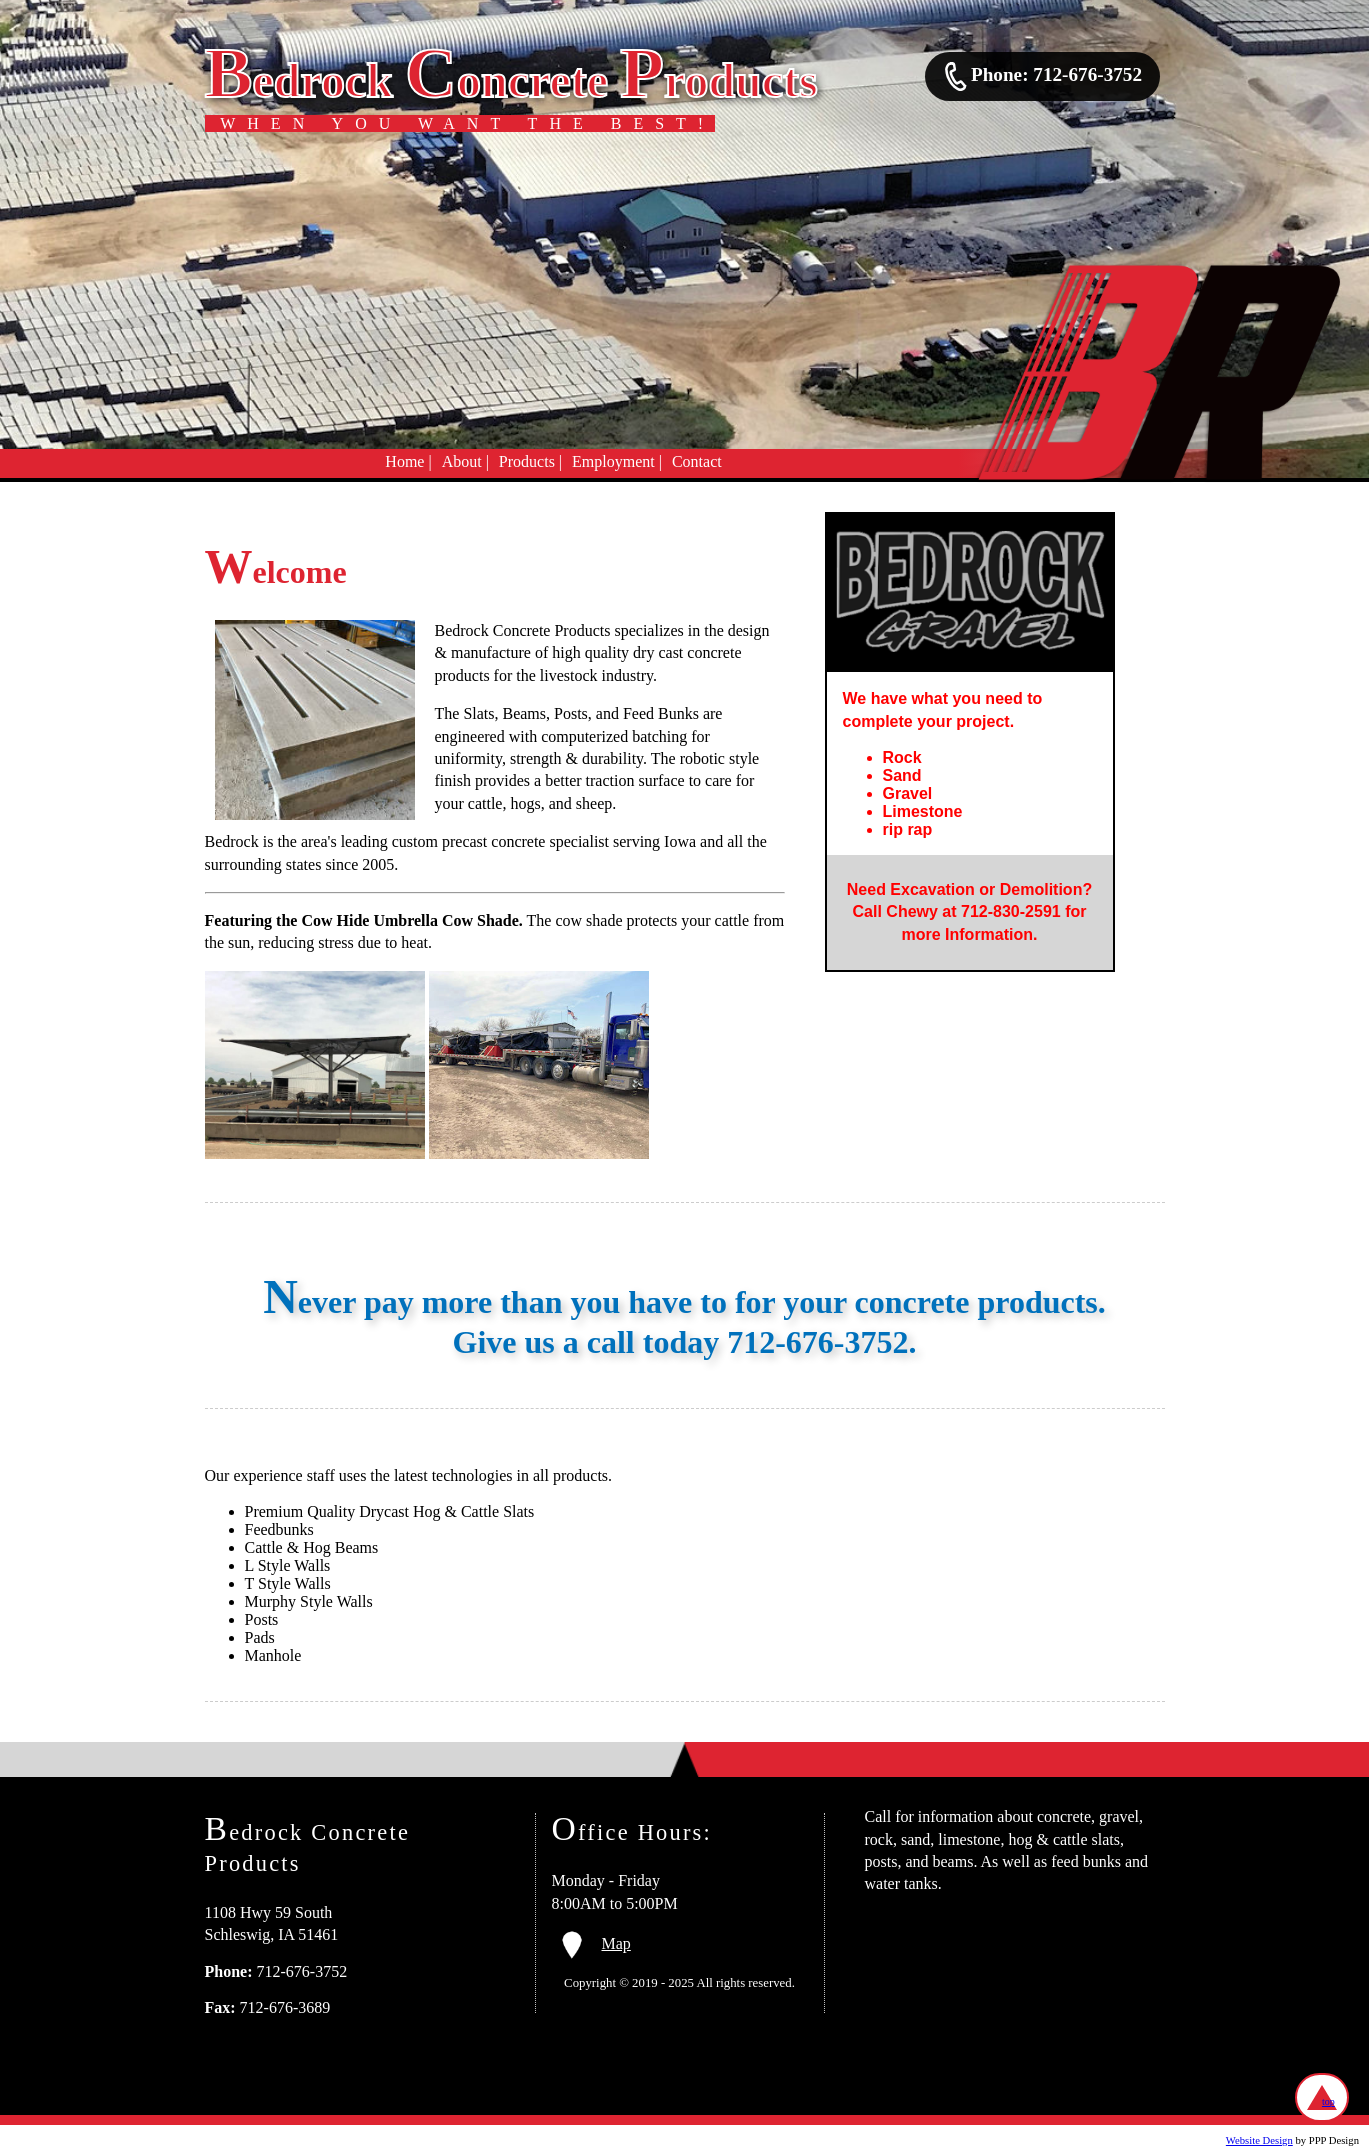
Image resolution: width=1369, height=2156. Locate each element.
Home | (408, 461)
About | (465, 461)
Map (596, 1943)
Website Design (1259, 2140)
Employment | (617, 461)
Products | (530, 461)
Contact (697, 461)
